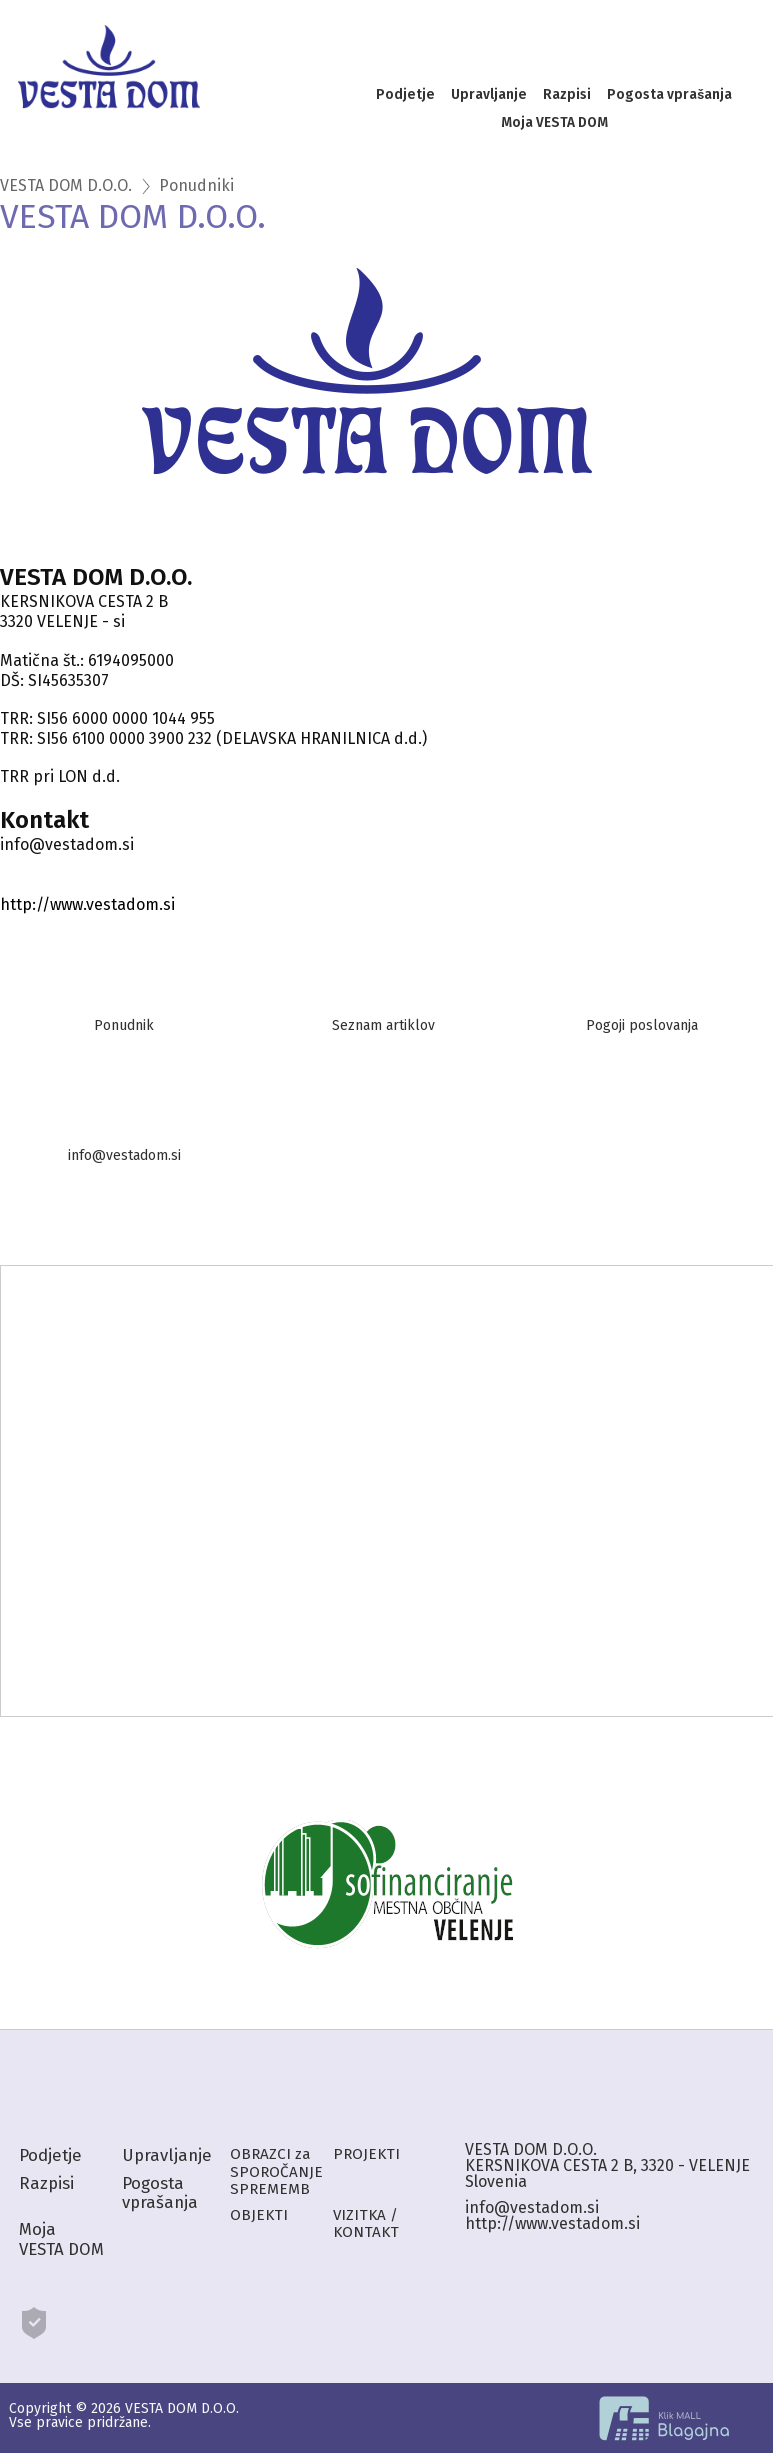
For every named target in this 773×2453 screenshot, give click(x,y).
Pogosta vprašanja (669, 94)
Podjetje (405, 94)
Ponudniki (196, 186)
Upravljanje (489, 94)
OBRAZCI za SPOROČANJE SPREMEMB (276, 2171)
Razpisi (567, 94)
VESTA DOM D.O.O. (66, 186)
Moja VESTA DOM (554, 122)
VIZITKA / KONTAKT (366, 2223)
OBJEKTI (259, 2215)
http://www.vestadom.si (87, 904)
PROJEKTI (366, 2154)
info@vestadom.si (532, 2207)
